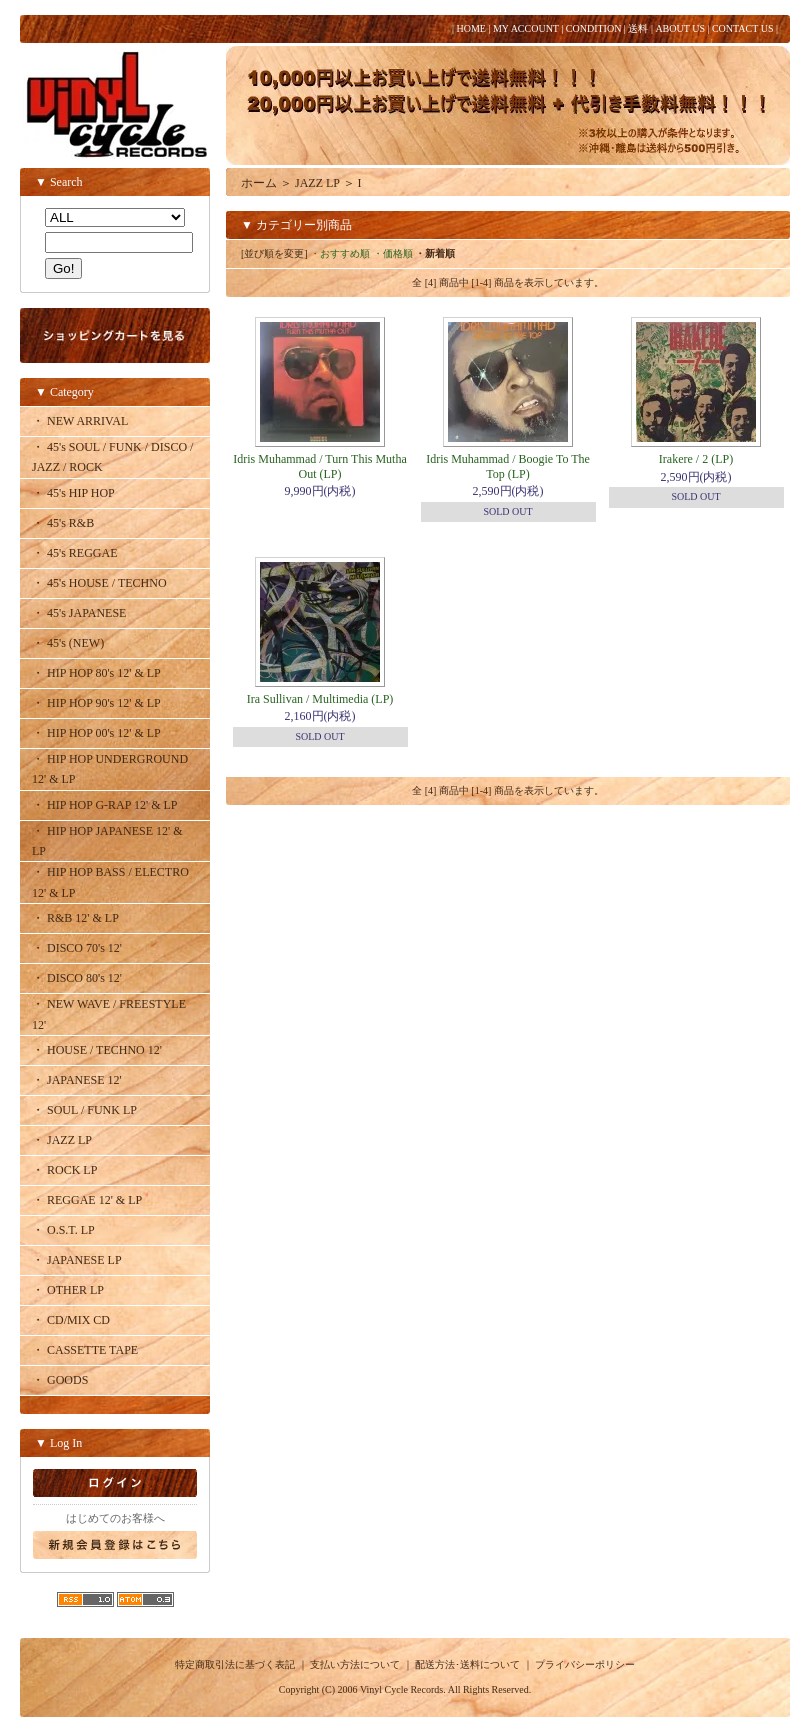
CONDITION (594, 28)
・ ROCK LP (64, 1170)
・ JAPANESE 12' (77, 1080)
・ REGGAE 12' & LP (87, 1200)
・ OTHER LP (68, 1290)
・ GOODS (60, 1380)
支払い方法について (355, 1664)
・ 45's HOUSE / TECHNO (99, 583)
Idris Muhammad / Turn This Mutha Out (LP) (319, 466)
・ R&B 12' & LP (75, 918)
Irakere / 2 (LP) (696, 459)
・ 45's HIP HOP (73, 493)
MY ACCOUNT (526, 28)
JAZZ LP (317, 183)
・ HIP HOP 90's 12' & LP (96, 703)
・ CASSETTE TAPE (85, 1350)
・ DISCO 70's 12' (77, 948)
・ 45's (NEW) (68, 643)
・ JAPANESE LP (77, 1260)
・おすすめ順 (340, 253)
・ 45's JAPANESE (79, 613)
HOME (470, 28)
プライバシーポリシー (585, 1664)
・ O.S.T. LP (63, 1230)
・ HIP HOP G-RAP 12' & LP (105, 805)
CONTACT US (743, 28)
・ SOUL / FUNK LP (84, 1110)
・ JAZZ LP (62, 1140)
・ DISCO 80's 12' (77, 978)
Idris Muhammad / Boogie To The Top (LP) (508, 466)
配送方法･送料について (467, 1664)
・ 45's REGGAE (75, 553)
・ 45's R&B (63, 523)
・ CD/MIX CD (71, 1320)
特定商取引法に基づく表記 (235, 1664)
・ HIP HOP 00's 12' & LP (96, 733)
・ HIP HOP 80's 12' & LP (96, 673)
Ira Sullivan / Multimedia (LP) (320, 699)
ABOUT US (680, 28)
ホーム (259, 183)
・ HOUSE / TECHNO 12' (97, 1050)
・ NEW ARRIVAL (80, 421)
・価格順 (393, 253)
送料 (638, 28)
